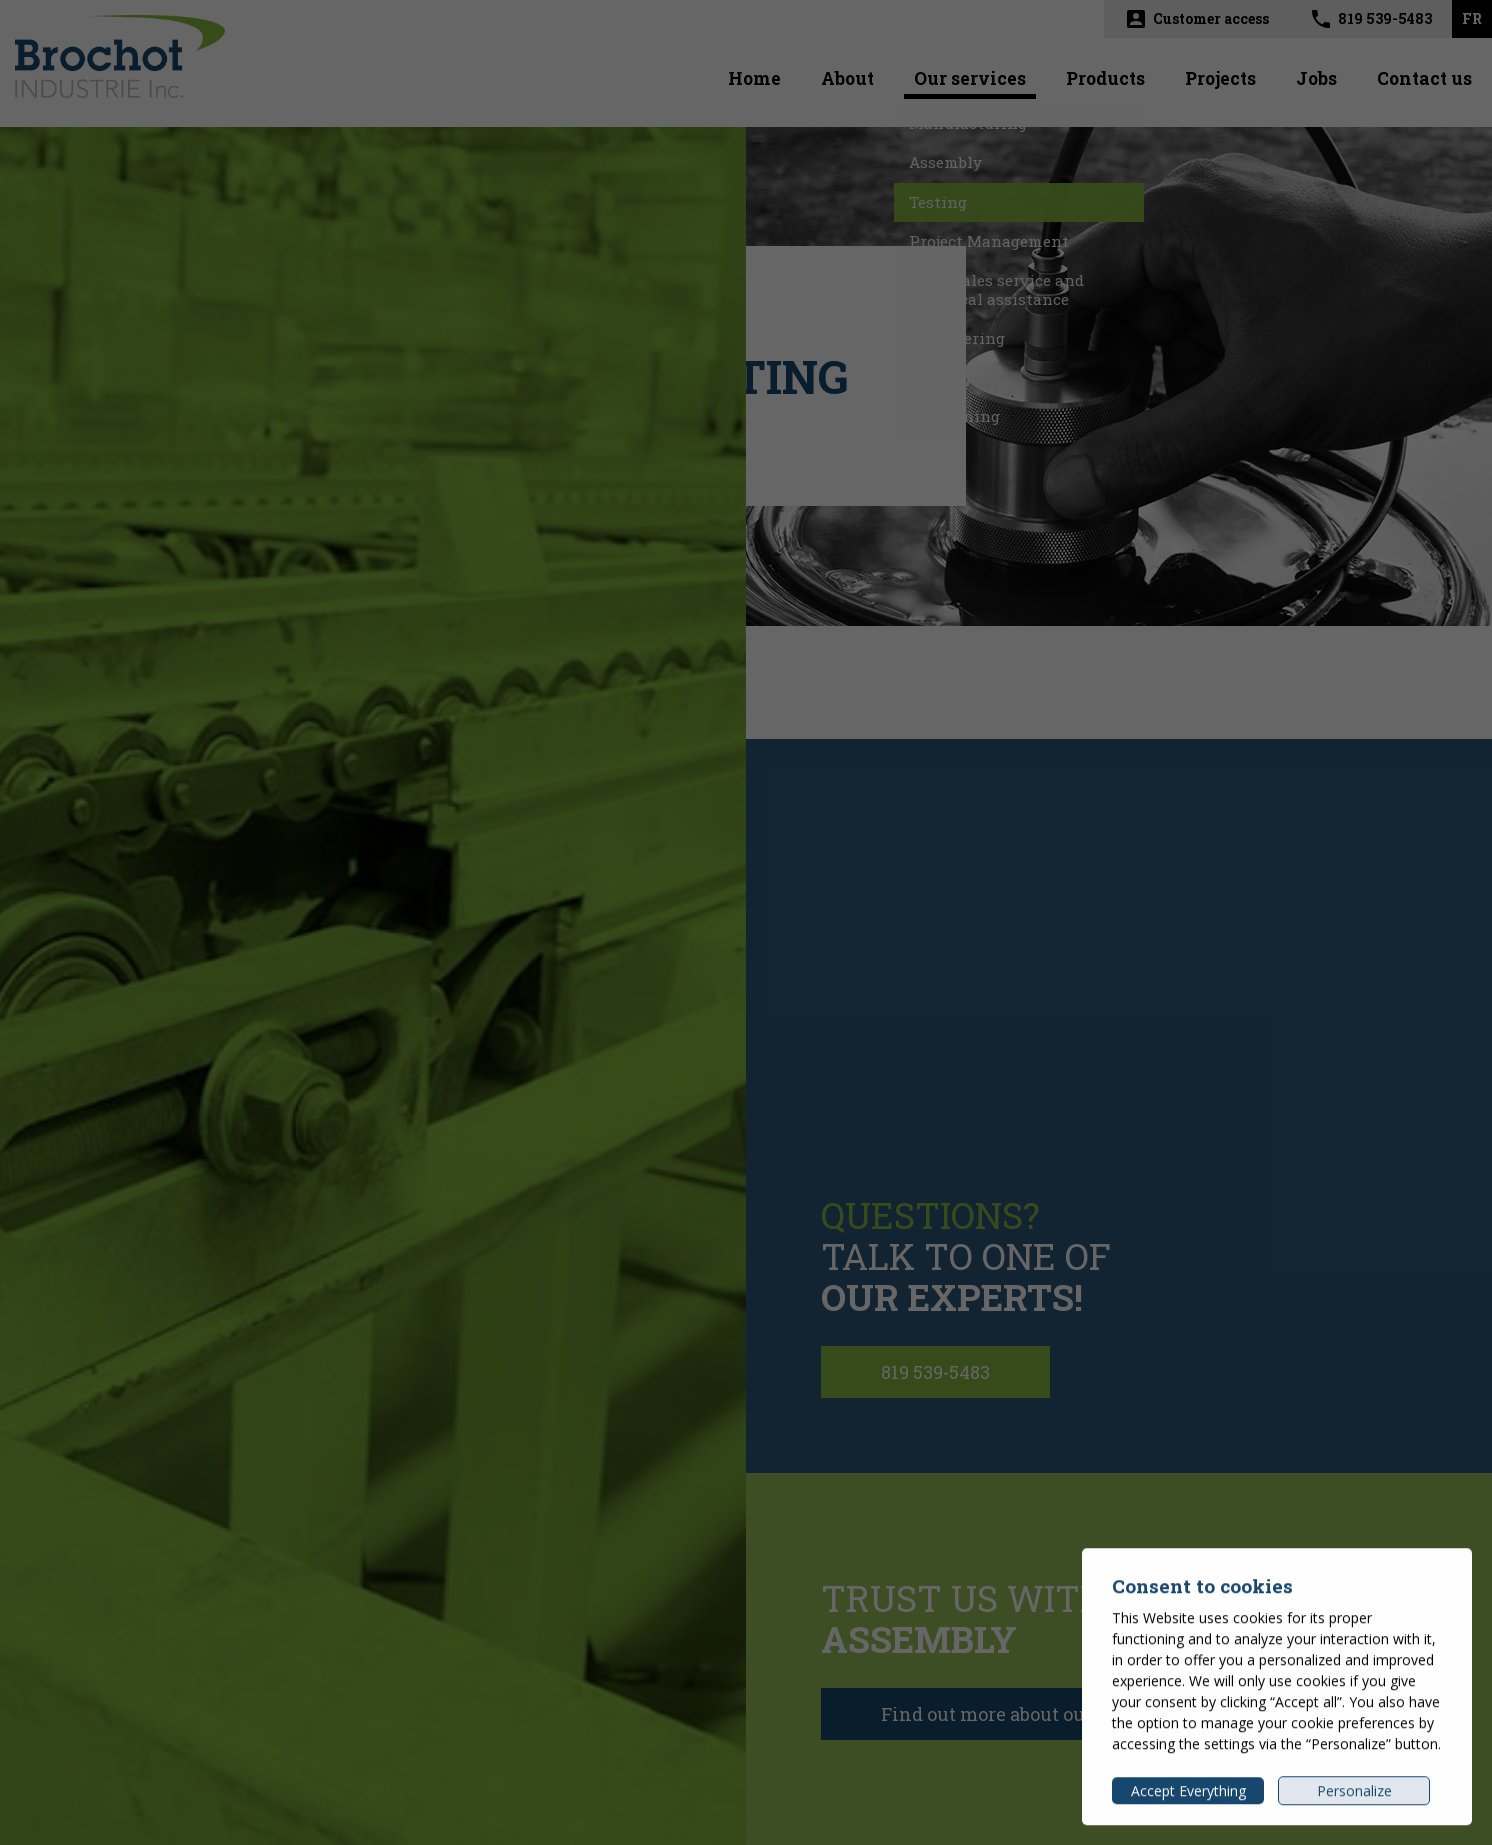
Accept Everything (1188, 1796)
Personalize (1354, 1796)
